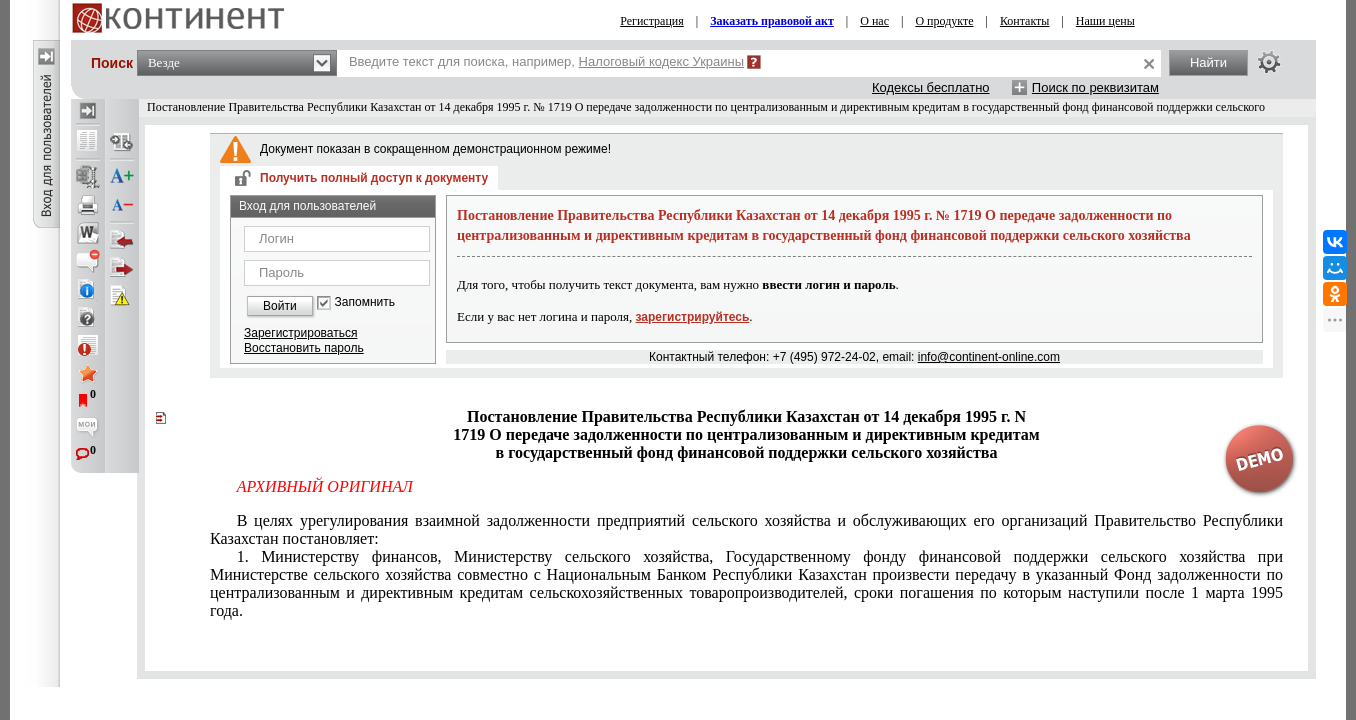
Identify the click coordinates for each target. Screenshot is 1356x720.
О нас (874, 21)
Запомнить (365, 302)
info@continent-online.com (989, 357)
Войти (280, 306)
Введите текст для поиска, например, (546, 61)
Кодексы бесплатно (931, 87)
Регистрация (652, 21)
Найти (1208, 62)
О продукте (944, 21)
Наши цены (1105, 21)
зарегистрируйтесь (693, 317)
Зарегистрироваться (300, 333)
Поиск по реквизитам (1095, 87)
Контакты (1025, 21)
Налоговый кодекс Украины (662, 61)
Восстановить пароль (304, 348)
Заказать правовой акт (772, 21)
